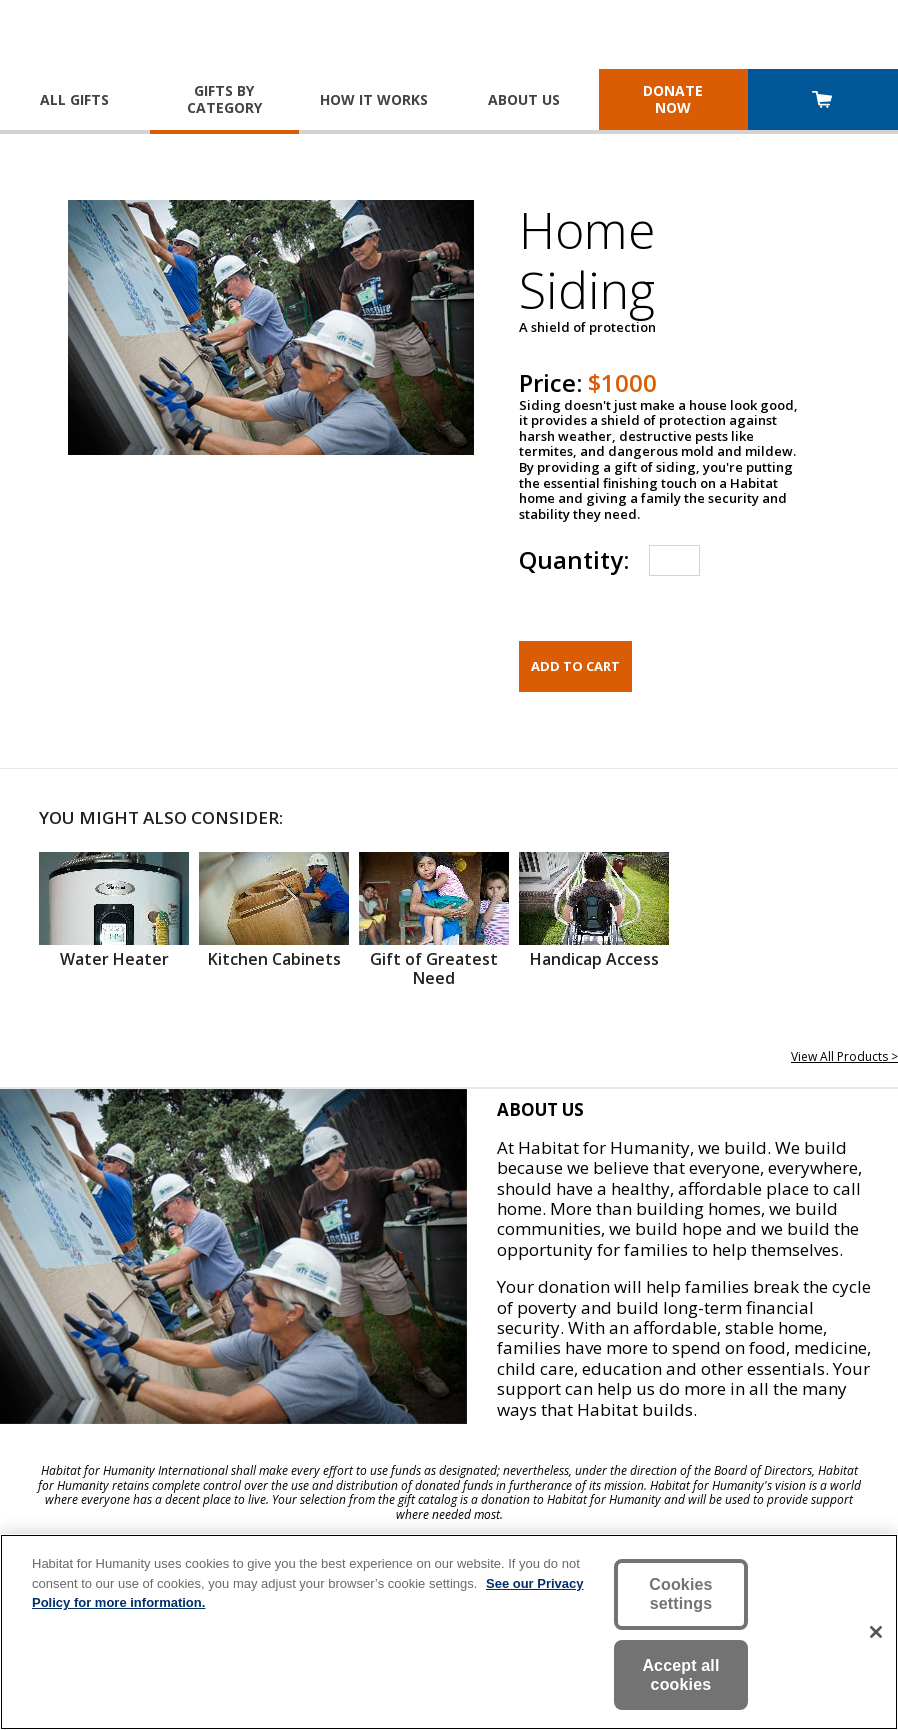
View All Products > (844, 1056)
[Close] (876, 1632)
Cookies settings (680, 1594)
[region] (449, 1632)
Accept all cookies (680, 1675)
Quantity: (574, 559)
